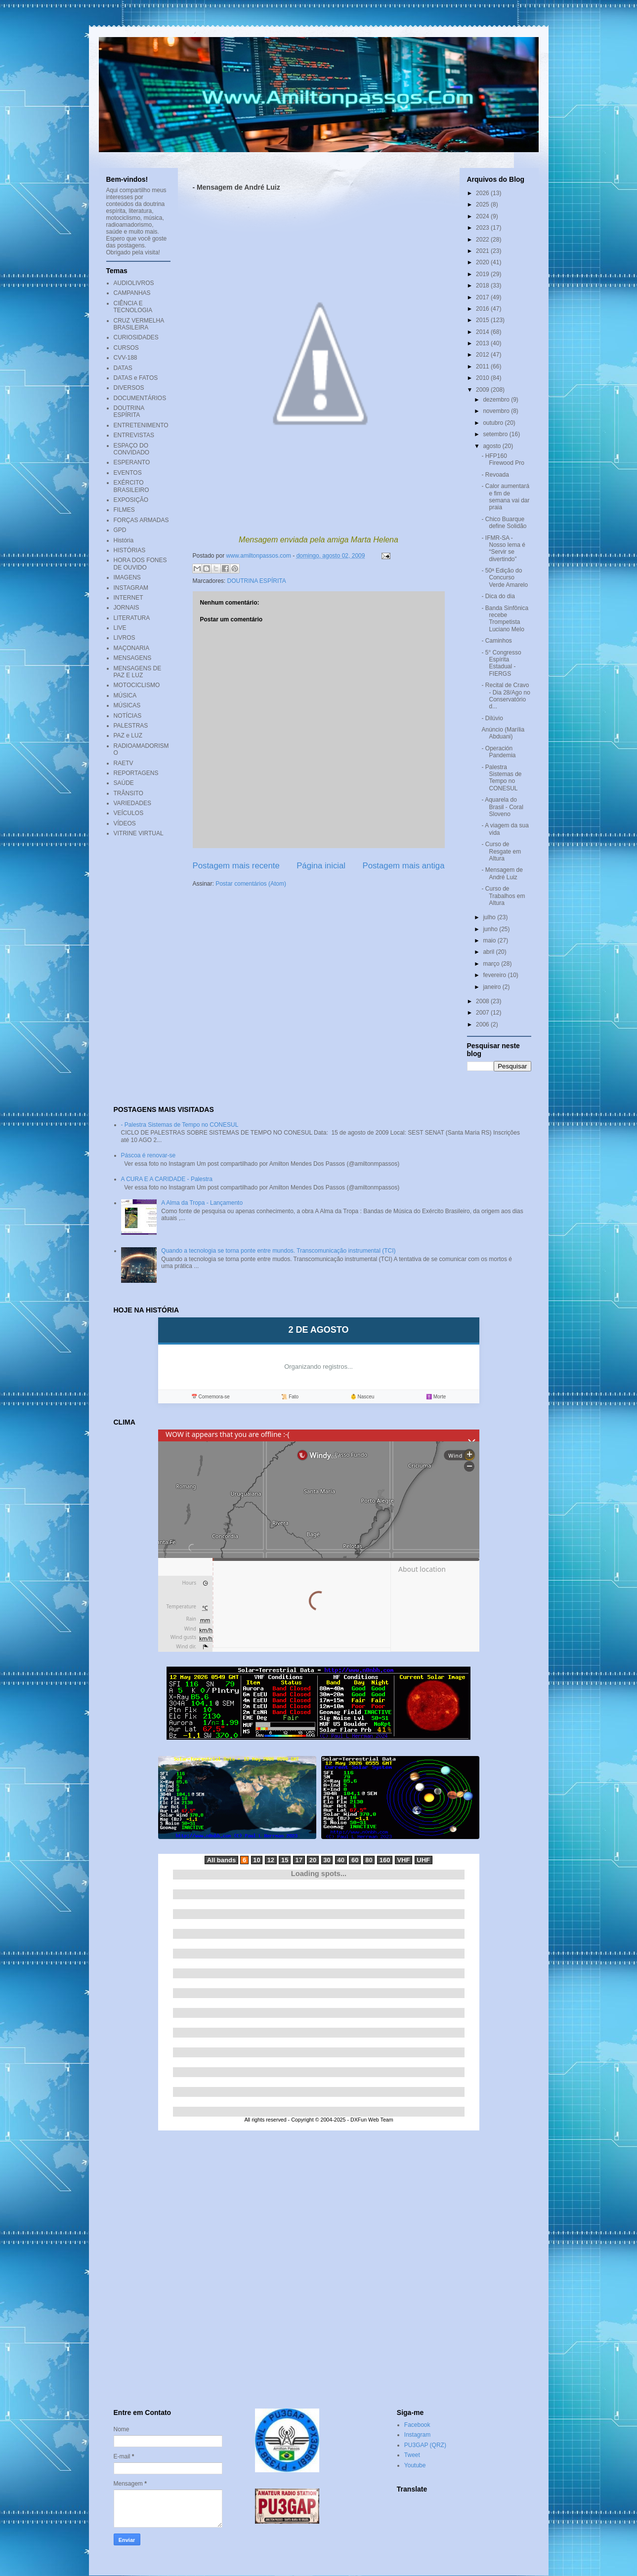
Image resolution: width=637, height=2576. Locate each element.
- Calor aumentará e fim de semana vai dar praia (505, 497)
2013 (483, 343)
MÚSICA (125, 695)
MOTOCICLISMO (137, 685)
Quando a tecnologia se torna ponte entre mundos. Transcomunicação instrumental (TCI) (278, 1250)
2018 (483, 285)
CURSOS (126, 347)
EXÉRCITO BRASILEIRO (131, 486)
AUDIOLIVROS (134, 283)
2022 (483, 239)
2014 (483, 331)
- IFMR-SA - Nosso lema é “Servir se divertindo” (503, 548)
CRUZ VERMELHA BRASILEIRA (139, 324)
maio (490, 940)
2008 (483, 1001)
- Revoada (495, 474)
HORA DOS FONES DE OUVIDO (140, 564)
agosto (492, 446)
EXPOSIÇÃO (131, 499)
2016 (483, 308)
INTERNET (128, 597)
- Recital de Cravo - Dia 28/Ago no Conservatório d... (505, 696)
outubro (494, 422)
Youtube (415, 2465)
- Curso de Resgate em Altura (501, 851)
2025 (483, 204)
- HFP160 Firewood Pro (502, 459)
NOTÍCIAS (128, 715)
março (492, 963)
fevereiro (495, 975)
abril (489, 951)
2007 (483, 1012)
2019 (483, 274)
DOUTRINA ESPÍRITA (256, 580)
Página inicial (321, 865)
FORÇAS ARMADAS (141, 520)
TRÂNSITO (128, 793)
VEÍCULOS (129, 813)
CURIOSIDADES (136, 337)
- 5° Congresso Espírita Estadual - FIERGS (501, 663)
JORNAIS (126, 607)
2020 (483, 262)
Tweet (412, 2455)
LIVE (120, 627)
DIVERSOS (129, 387)
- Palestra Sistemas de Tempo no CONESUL (501, 778)
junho (491, 929)
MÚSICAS (127, 705)
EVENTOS (128, 472)
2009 (483, 389)
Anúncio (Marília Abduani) (502, 733)
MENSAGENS (133, 657)
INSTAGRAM (131, 587)
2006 (483, 1024)
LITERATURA (132, 617)
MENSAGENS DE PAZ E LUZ (138, 672)
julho (490, 917)
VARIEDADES (132, 803)
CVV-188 (125, 357)
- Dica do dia (497, 596)
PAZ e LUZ (128, 735)
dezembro (497, 399)
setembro (496, 434)
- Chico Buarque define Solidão (503, 523)
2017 (483, 297)
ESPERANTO (132, 462)
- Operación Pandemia (498, 752)
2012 (483, 354)
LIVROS (124, 637)
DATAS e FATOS (136, 377)
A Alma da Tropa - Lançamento (202, 1202)
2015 (483, 320)
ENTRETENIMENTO (141, 425)
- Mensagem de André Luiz (501, 873)
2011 (483, 366)
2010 (483, 377)
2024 (483, 216)
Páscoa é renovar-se (148, 1155)
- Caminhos (496, 640)
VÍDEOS (125, 823)
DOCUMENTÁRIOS (140, 398)
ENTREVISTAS (134, 435)
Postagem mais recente (236, 865)
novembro (497, 411)
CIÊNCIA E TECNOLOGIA (133, 307)
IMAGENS (127, 577)
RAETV (123, 763)
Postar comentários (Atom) (250, 883)
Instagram (417, 2434)
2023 (483, 227)
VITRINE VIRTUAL (139, 833)
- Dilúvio (492, 718)
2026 (483, 193)
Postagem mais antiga (403, 865)
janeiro (492, 986)
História (124, 540)
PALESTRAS (131, 725)
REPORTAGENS (136, 773)
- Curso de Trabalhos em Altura (503, 895)
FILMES (124, 509)
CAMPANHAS (132, 292)
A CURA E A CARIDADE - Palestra (166, 1179)
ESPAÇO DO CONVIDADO (132, 449)
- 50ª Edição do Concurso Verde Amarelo (504, 577)
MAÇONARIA (132, 648)
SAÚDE (124, 782)
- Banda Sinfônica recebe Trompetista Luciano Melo (504, 619)
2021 (483, 250)
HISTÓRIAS (130, 550)
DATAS (123, 368)
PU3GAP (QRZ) (425, 2445)
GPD (120, 530)
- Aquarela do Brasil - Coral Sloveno (502, 807)
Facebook (417, 2424)
